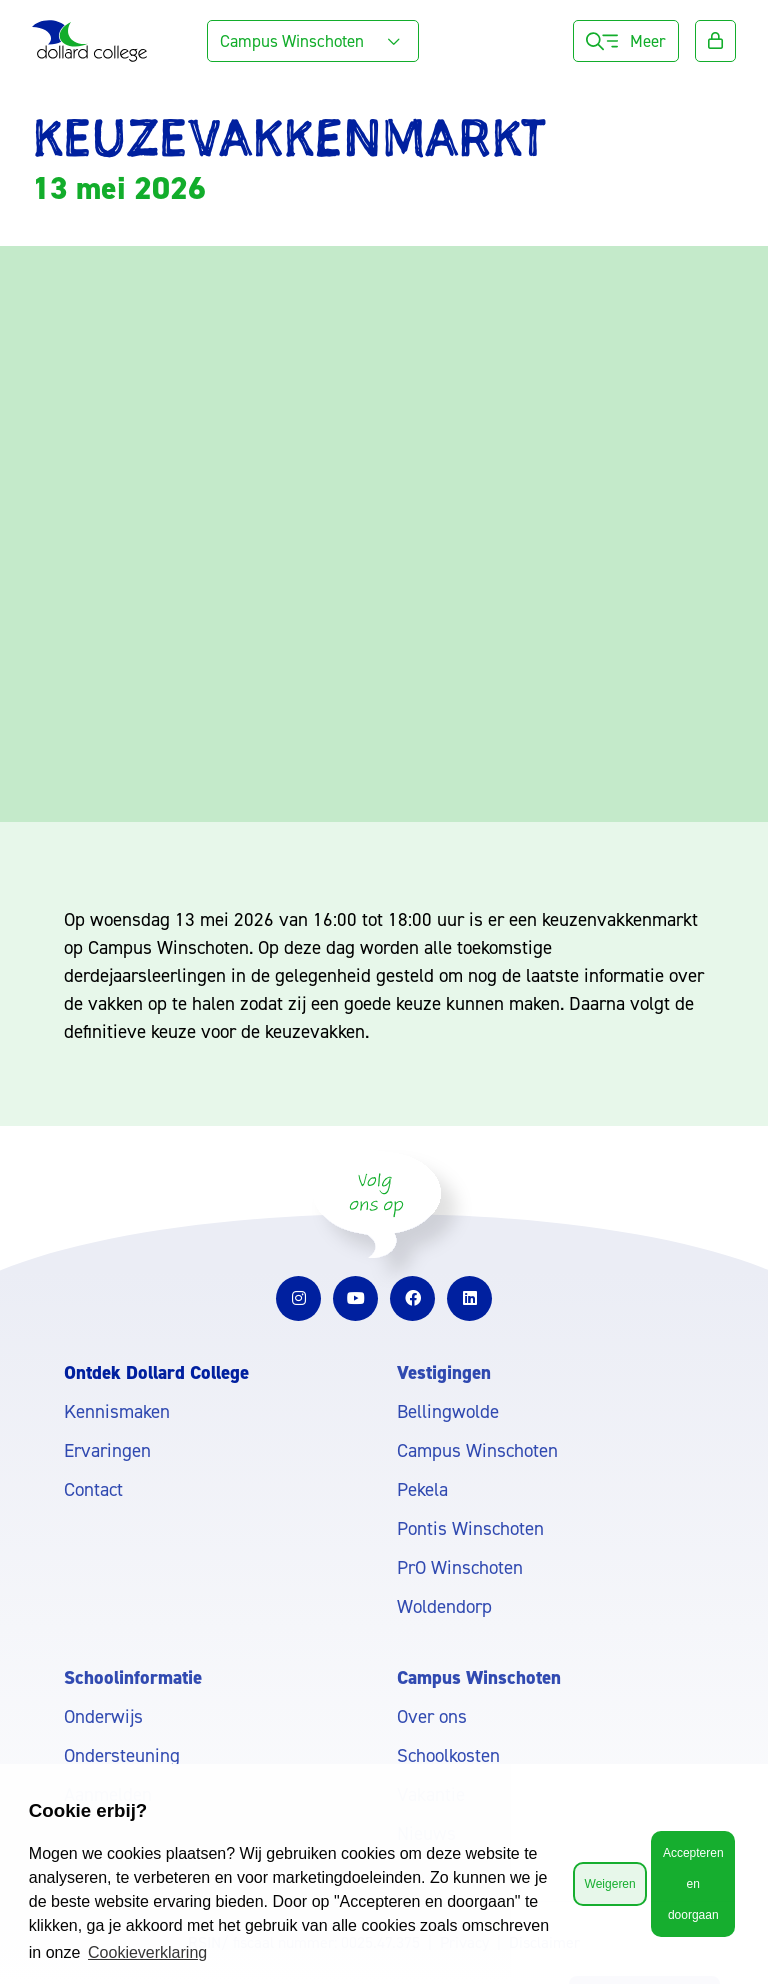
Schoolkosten (448, 1755)
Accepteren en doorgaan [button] (693, 1884)
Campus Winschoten (477, 1450)
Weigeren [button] (610, 1884)
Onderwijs (103, 1716)
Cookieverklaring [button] (147, 1952)
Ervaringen (107, 1450)
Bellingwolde (448, 1411)
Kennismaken (117, 1411)
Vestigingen (444, 1372)
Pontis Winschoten (470, 1528)
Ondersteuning (122, 1755)
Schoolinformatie (133, 1677)
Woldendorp (444, 1606)
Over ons (432, 1716)
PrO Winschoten (460, 1567)
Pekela (422, 1489)
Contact (93, 1489)
